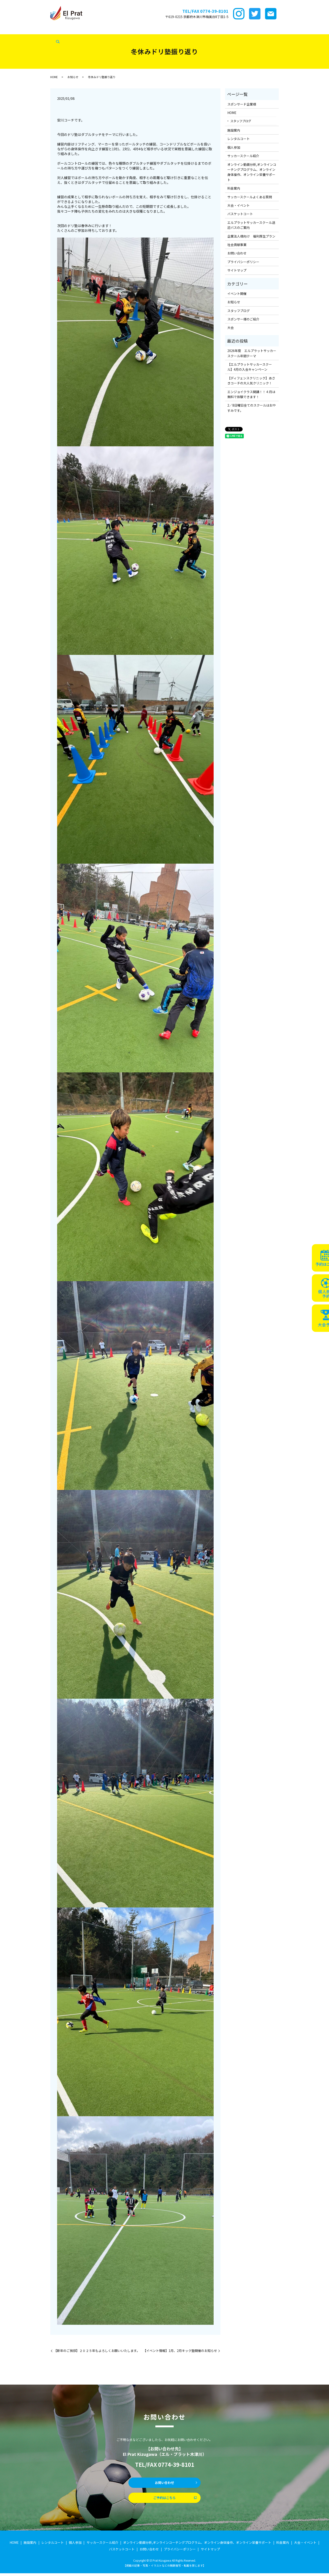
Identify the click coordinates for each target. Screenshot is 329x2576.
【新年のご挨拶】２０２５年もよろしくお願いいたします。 (97, 2351)
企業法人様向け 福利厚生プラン (251, 236)
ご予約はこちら (164, 2499)
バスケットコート (268, 29)
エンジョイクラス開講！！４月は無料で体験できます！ (251, 394)
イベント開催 (237, 293)
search (55, 37)
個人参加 (233, 147)
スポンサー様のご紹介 (243, 319)
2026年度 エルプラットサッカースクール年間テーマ (251, 353)
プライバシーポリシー (243, 261)
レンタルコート (80, 29)
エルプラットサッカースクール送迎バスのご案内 (251, 225)
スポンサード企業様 (31, 29)
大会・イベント (239, 29)
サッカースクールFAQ (207, 29)
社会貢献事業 (39, 36)
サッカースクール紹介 (133, 29)
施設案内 (57, 29)
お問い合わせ (237, 253)
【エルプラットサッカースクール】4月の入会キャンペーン (249, 367)
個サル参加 (104, 29)
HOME (7, 29)
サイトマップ (237, 270)
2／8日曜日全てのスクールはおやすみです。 (251, 408)
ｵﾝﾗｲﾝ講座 (161, 29)
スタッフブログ (14, 36)
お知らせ (72, 77)
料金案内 (180, 29)
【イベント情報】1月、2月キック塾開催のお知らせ (180, 2351)
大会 (230, 327)
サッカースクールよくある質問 (249, 197)
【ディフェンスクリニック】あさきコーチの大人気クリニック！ (251, 380)
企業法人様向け (297, 29)
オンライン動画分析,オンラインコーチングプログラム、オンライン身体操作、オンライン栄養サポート (251, 172)
